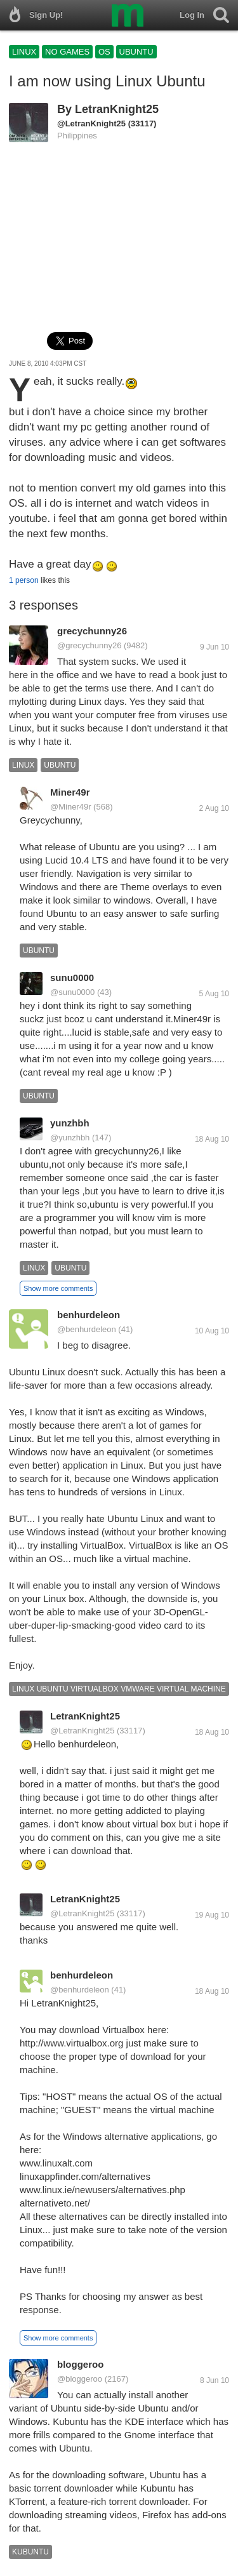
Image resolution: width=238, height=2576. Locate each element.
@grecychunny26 (89, 645)
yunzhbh (69, 1123)
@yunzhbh (69, 1137)
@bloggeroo (79, 2379)
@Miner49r (70, 806)
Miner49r (70, 792)
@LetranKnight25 (91, 123)
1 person (24, 580)
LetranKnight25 (117, 109)
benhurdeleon (88, 1314)
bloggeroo (80, 2364)
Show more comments (58, 1288)
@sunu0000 (72, 992)
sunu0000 (72, 977)
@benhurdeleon (86, 1329)
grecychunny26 (92, 630)
